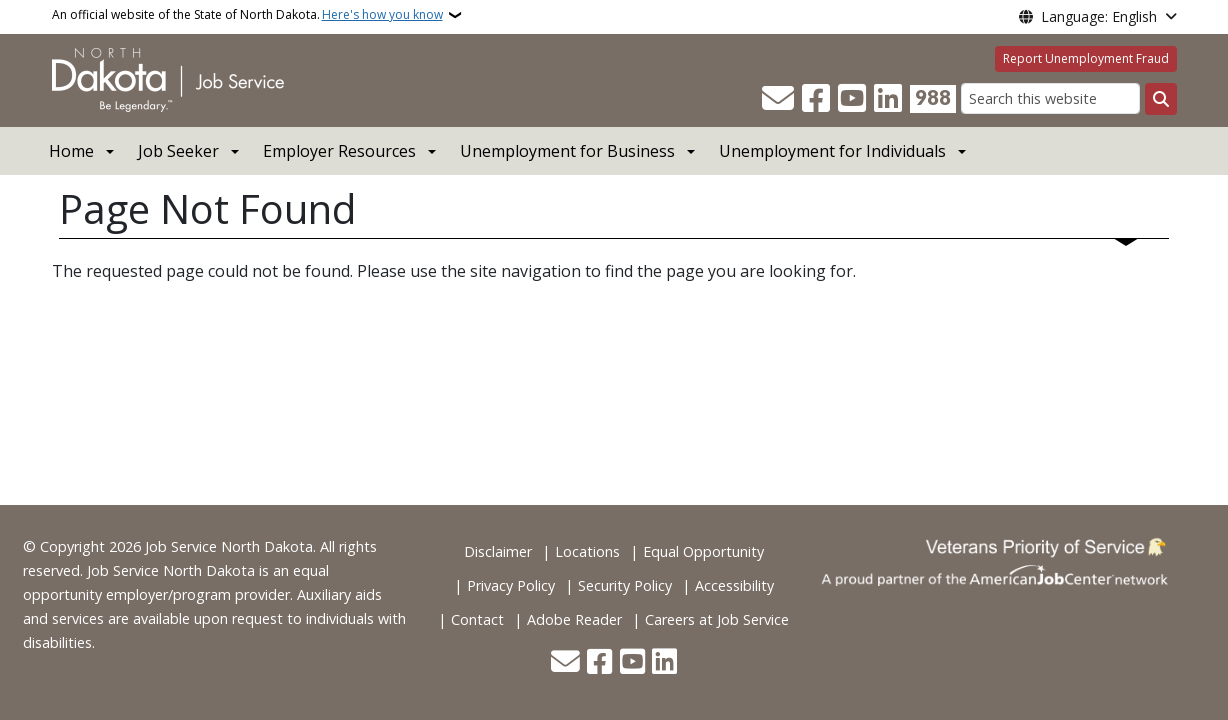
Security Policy (625, 585)
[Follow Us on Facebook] (816, 99)
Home (71, 151)
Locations (587, 551)
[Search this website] (1050, 98)
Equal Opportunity (703, 551)
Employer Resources (339, 151)
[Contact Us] (778, 99)
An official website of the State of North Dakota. (247, 15)
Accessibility (734, 585)
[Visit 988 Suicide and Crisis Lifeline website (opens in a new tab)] (933, 99)
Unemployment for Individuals (832, 151)
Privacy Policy (511, 585)
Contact (477, 619)
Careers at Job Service (717, 619)
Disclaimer (498, 551)
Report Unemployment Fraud (1086, 58)
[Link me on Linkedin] (888, 99)
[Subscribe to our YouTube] (852, 99)
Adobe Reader (574, 619)
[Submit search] (1161, 99)
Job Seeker (178, 151)
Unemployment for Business (567, 151)
